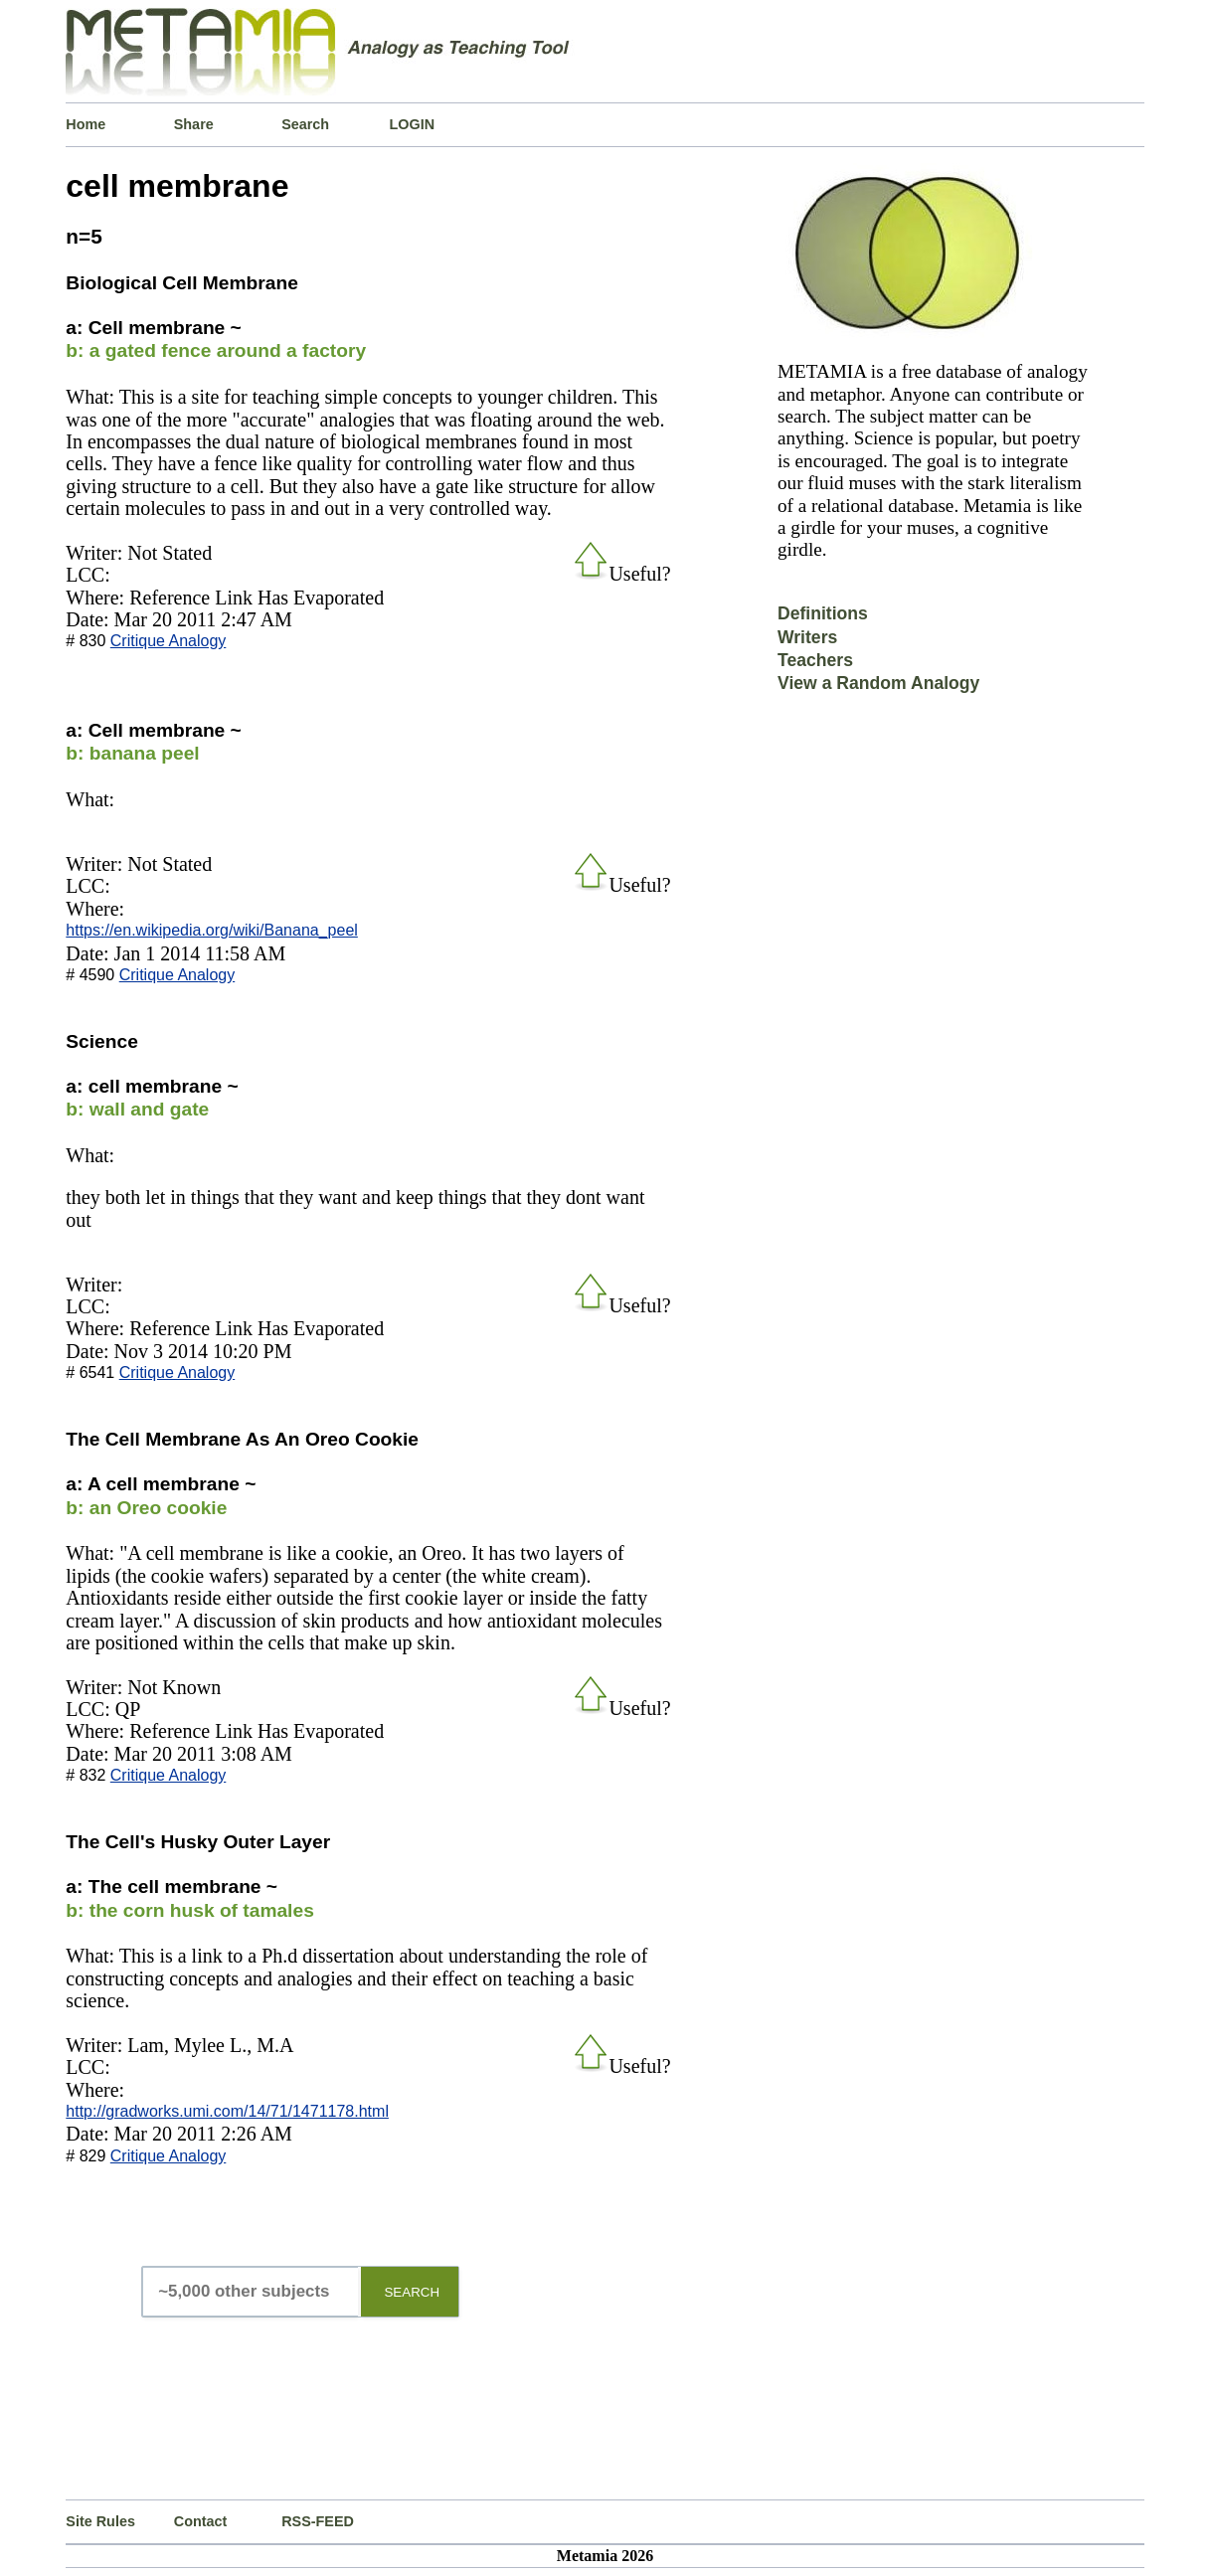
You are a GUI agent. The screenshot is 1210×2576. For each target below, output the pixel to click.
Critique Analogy (168, 640)
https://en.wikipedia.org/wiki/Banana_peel (212, 930)
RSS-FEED (317, 2521)
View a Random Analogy (878, 683)
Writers (807, 637)
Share (194, 124)
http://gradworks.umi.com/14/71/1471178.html (227, 2111)
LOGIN (412, 124)
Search (305, 124)
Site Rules (100, 2521)
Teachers (815, 660)
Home (85, 124)
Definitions (823, 613)
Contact (201, 2521)
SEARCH (411, 2292)
